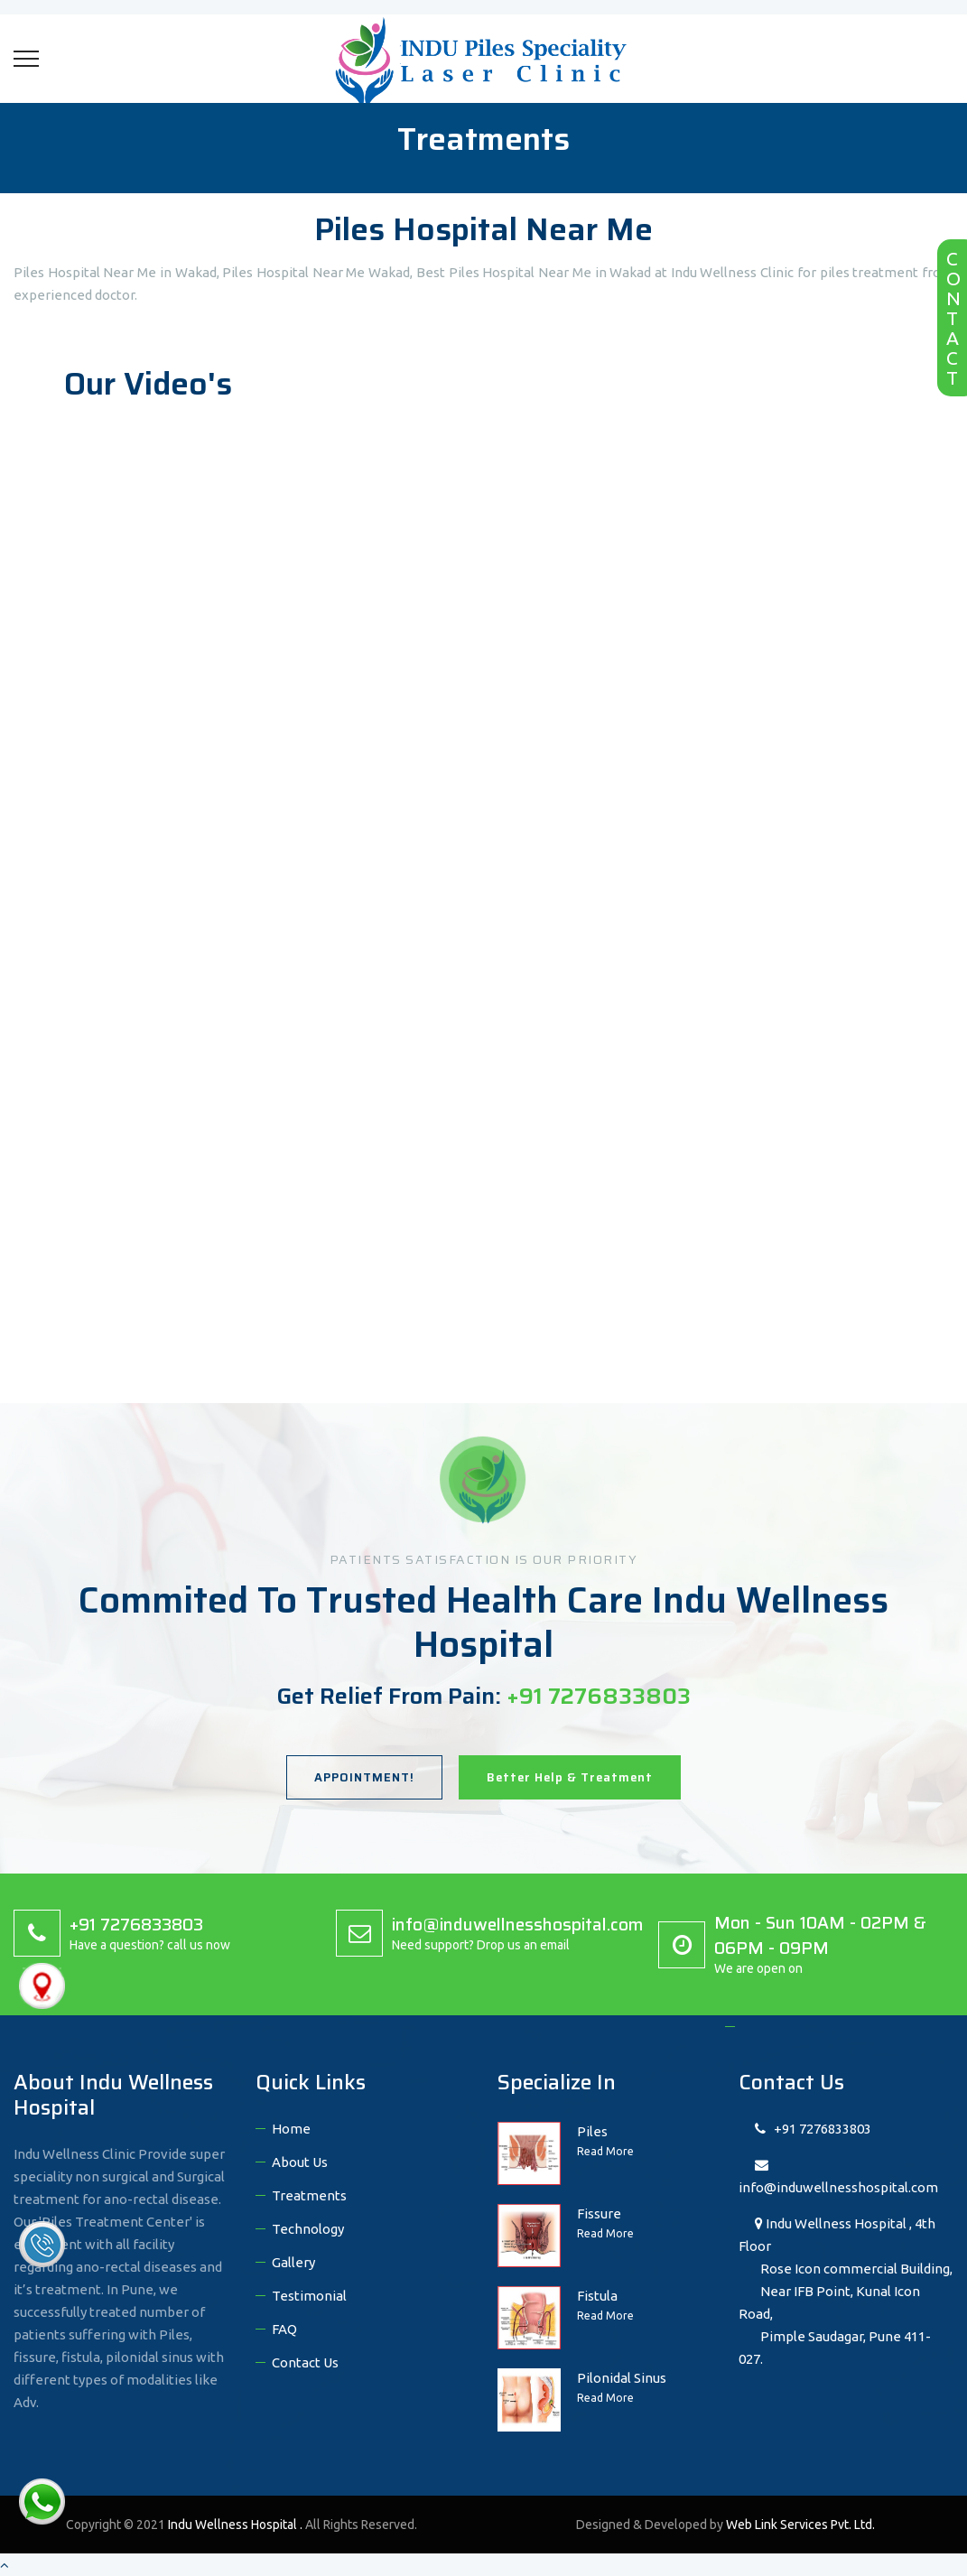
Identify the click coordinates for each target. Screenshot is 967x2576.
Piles (592, 2131)
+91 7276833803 (813, 2128)
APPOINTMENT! (364, 1777)
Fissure (599, 2213)
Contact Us (305, 2362)
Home (291, 2128)
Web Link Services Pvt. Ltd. (800, 2524)
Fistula (597, 2295)
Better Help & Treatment (570, 1777)
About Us (300, 2162)
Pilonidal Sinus (621, 2377)
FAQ (284, 2329)
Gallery (293, 2262)
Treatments (309, 2195)
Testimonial (309, 2295)
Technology (308, 2229)
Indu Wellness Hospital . (236, 2524)
